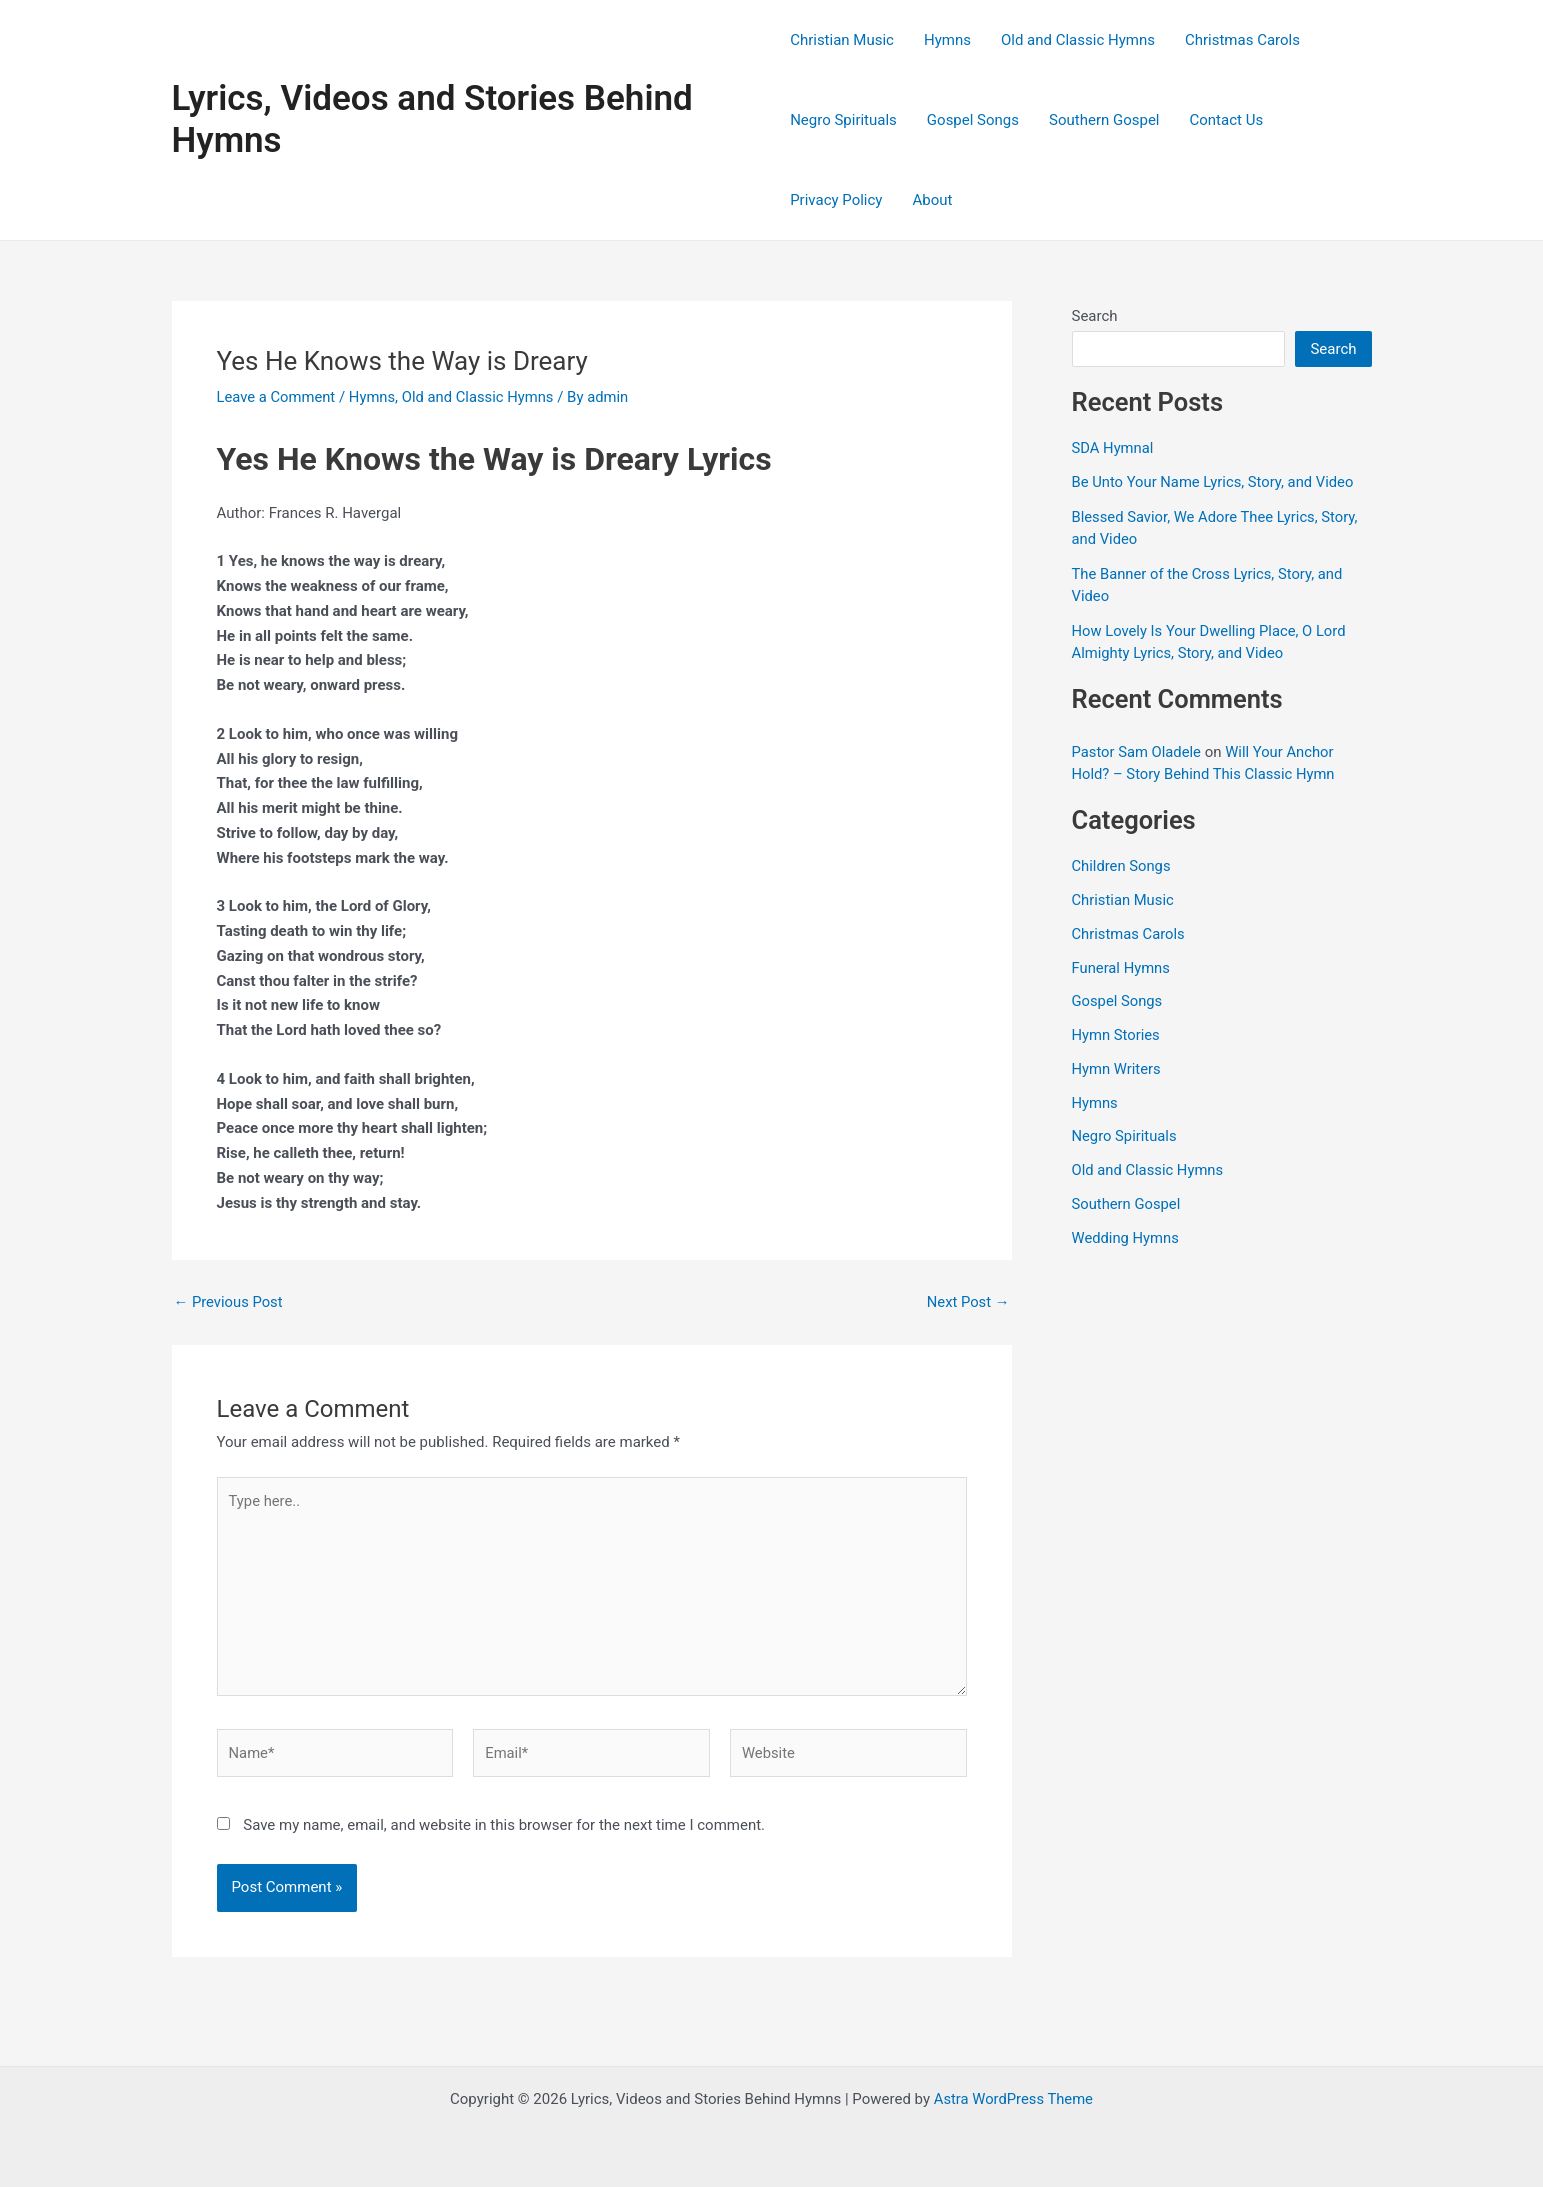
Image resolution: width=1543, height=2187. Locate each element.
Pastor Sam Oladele (1137, 752)
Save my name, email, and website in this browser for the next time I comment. (504, 1829)
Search (1095, 316)
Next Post (967, 1302)
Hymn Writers (1117, 1069)
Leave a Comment (277, 397)
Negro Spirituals (843, 120)
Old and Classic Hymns (1078, 40)
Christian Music (842, 40)
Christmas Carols (1242, 40)
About (932, 200)
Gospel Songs (973, 120)
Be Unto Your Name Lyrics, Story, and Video (1215, 482)
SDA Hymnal (1113, 448)
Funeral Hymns (1122, 968)
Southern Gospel (1104, 120)
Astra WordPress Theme (1014, 2099)
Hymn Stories (1117, 1035)
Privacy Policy (836, 200)
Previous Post (229, 1302)
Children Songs (1122, 866)
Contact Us (1227, 120)
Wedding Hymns (1126, 1238)
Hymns (947, 40)
